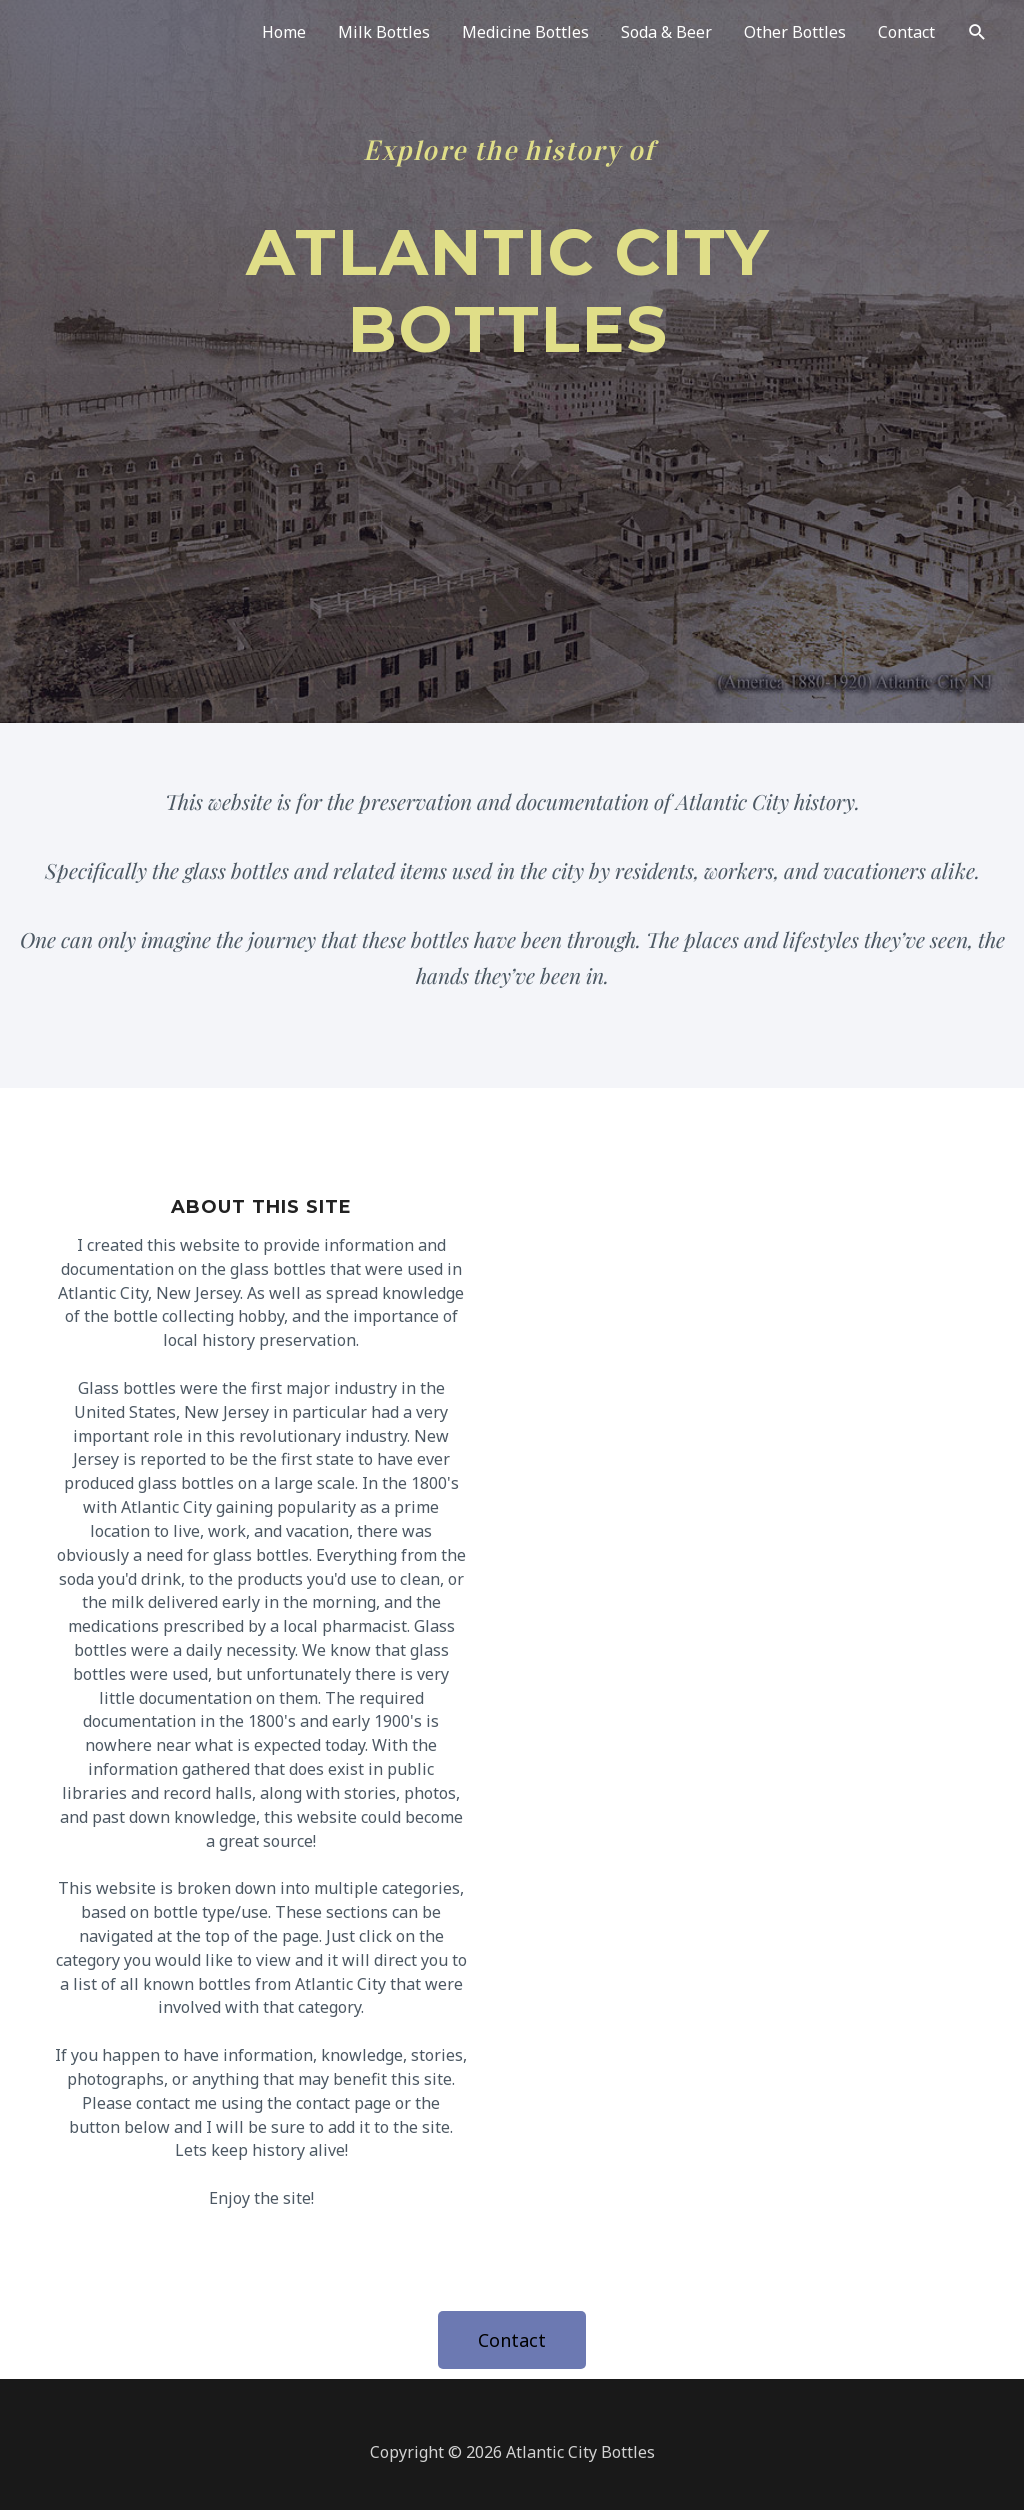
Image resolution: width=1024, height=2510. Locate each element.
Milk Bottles (384, 32)
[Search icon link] (977, 32)
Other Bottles (795, 32)
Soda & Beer (666, 32)
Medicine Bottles (525, 32)
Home (284, 32)
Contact (906, 32)
